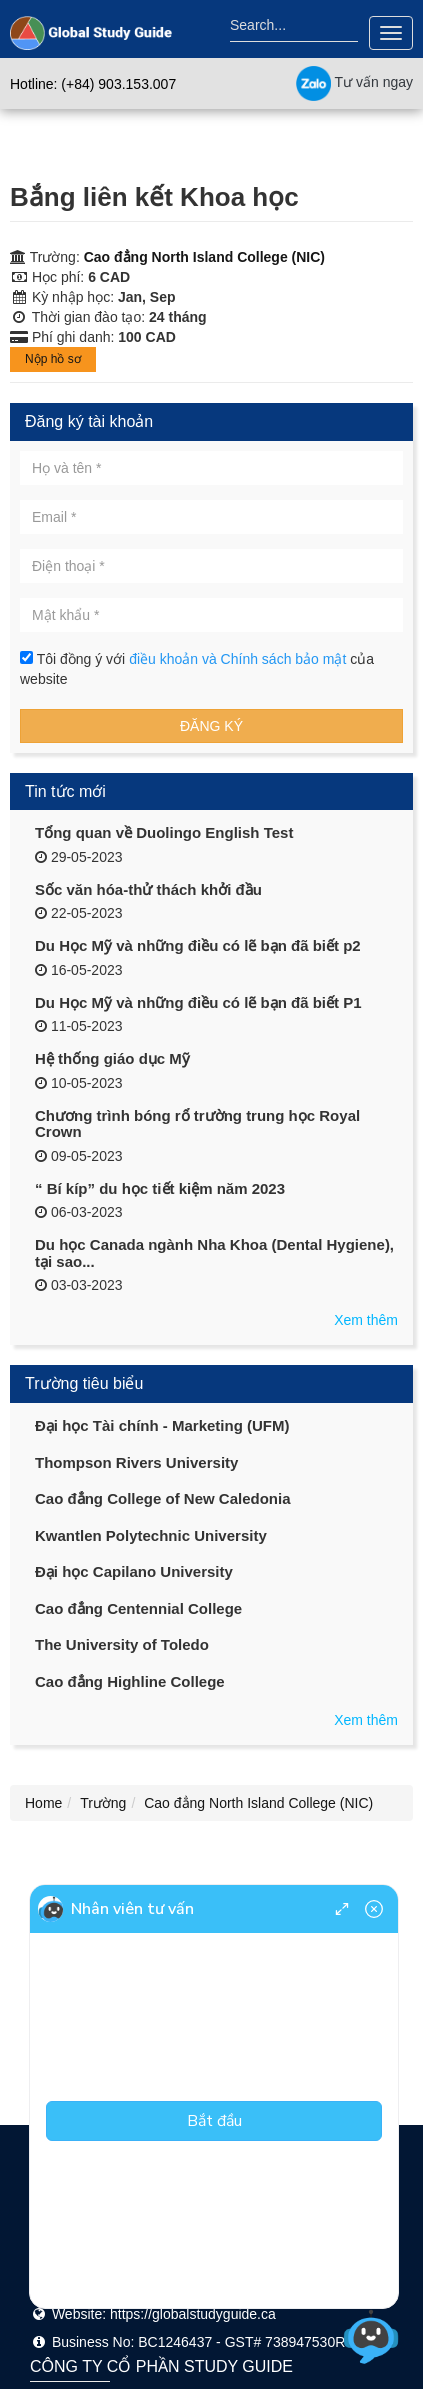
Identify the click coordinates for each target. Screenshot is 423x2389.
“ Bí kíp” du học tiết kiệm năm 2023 (160, 1188)
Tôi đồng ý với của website (197, 669)
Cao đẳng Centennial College (138, 1608)
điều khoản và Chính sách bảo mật (239, 659)
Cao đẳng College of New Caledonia (163, 1498)
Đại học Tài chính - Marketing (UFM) (162, 1425)
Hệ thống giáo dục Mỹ (112, 1058)
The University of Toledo (122, 1644)
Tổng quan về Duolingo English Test (164, 832)
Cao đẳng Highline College (130, 1681)
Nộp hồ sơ (53, 359)
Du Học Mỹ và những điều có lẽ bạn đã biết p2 (198, 945)
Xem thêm (366, 1320)
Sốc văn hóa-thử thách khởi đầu (148, 889)
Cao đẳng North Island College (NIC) (204, 257)
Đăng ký (211, 726)
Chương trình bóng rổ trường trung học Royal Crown (197, 1124)
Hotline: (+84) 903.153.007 (93, 84)
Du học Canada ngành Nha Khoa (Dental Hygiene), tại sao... (214, 1253)
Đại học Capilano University (134, 1571)
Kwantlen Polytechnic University (151, 1535)
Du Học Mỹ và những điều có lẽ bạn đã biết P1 (198, 1002)
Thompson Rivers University (136, 1462)
